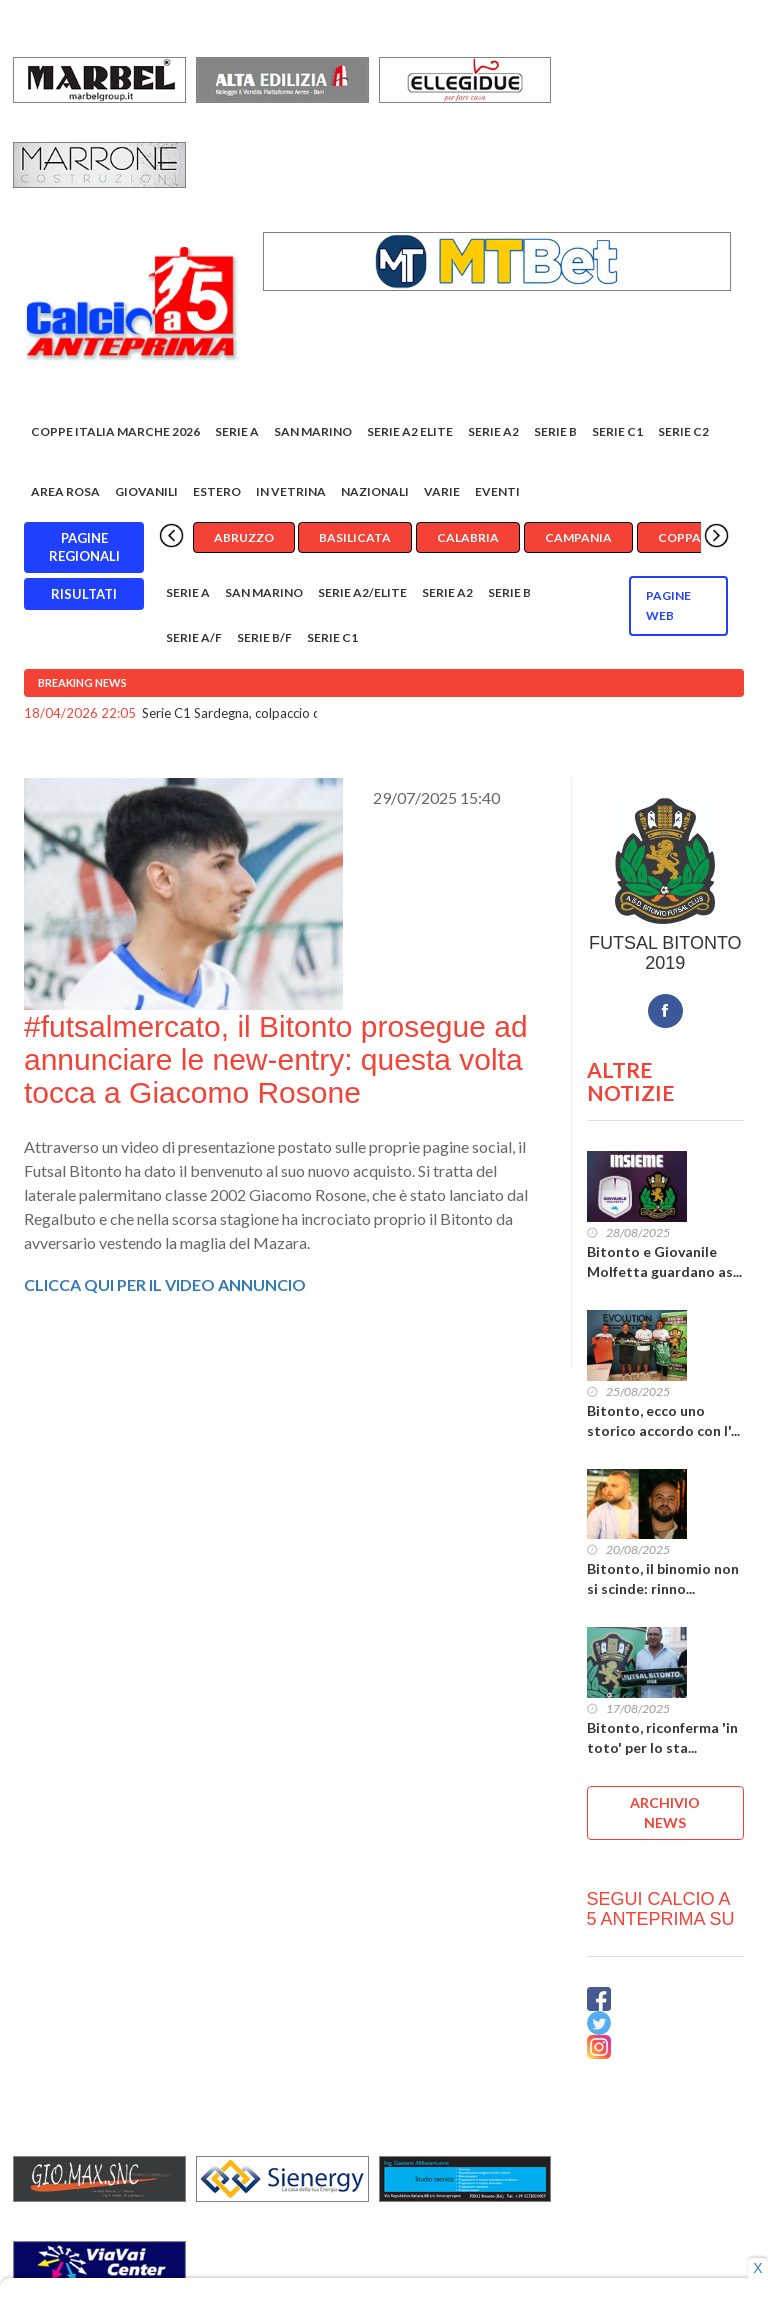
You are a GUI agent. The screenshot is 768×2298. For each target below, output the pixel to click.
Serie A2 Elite (410, 431)
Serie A (237, 431)
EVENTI (497, 491)
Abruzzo (244, 537)
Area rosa (65, 491)
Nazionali (375, 491)
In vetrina (291, 491)
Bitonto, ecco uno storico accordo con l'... (663, 1420)
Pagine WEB (668, 605)
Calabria (468, 537)
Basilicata (355, 537)
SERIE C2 (683, 431)
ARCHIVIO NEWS (665, 1812)
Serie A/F (194, 637)
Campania (578, 537)
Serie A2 (493, 431)
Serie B (555, 431)
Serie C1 (617, 431)
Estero (217, 491)
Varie (442, 491)
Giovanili (146, 491)
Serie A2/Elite (362, 592)
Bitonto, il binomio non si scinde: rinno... (663, 1578)
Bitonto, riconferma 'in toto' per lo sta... (662, 1737)
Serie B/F (264, 637)
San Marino (313, 431)
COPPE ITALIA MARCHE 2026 (115, 431)
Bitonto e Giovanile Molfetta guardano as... (664, 1261)
